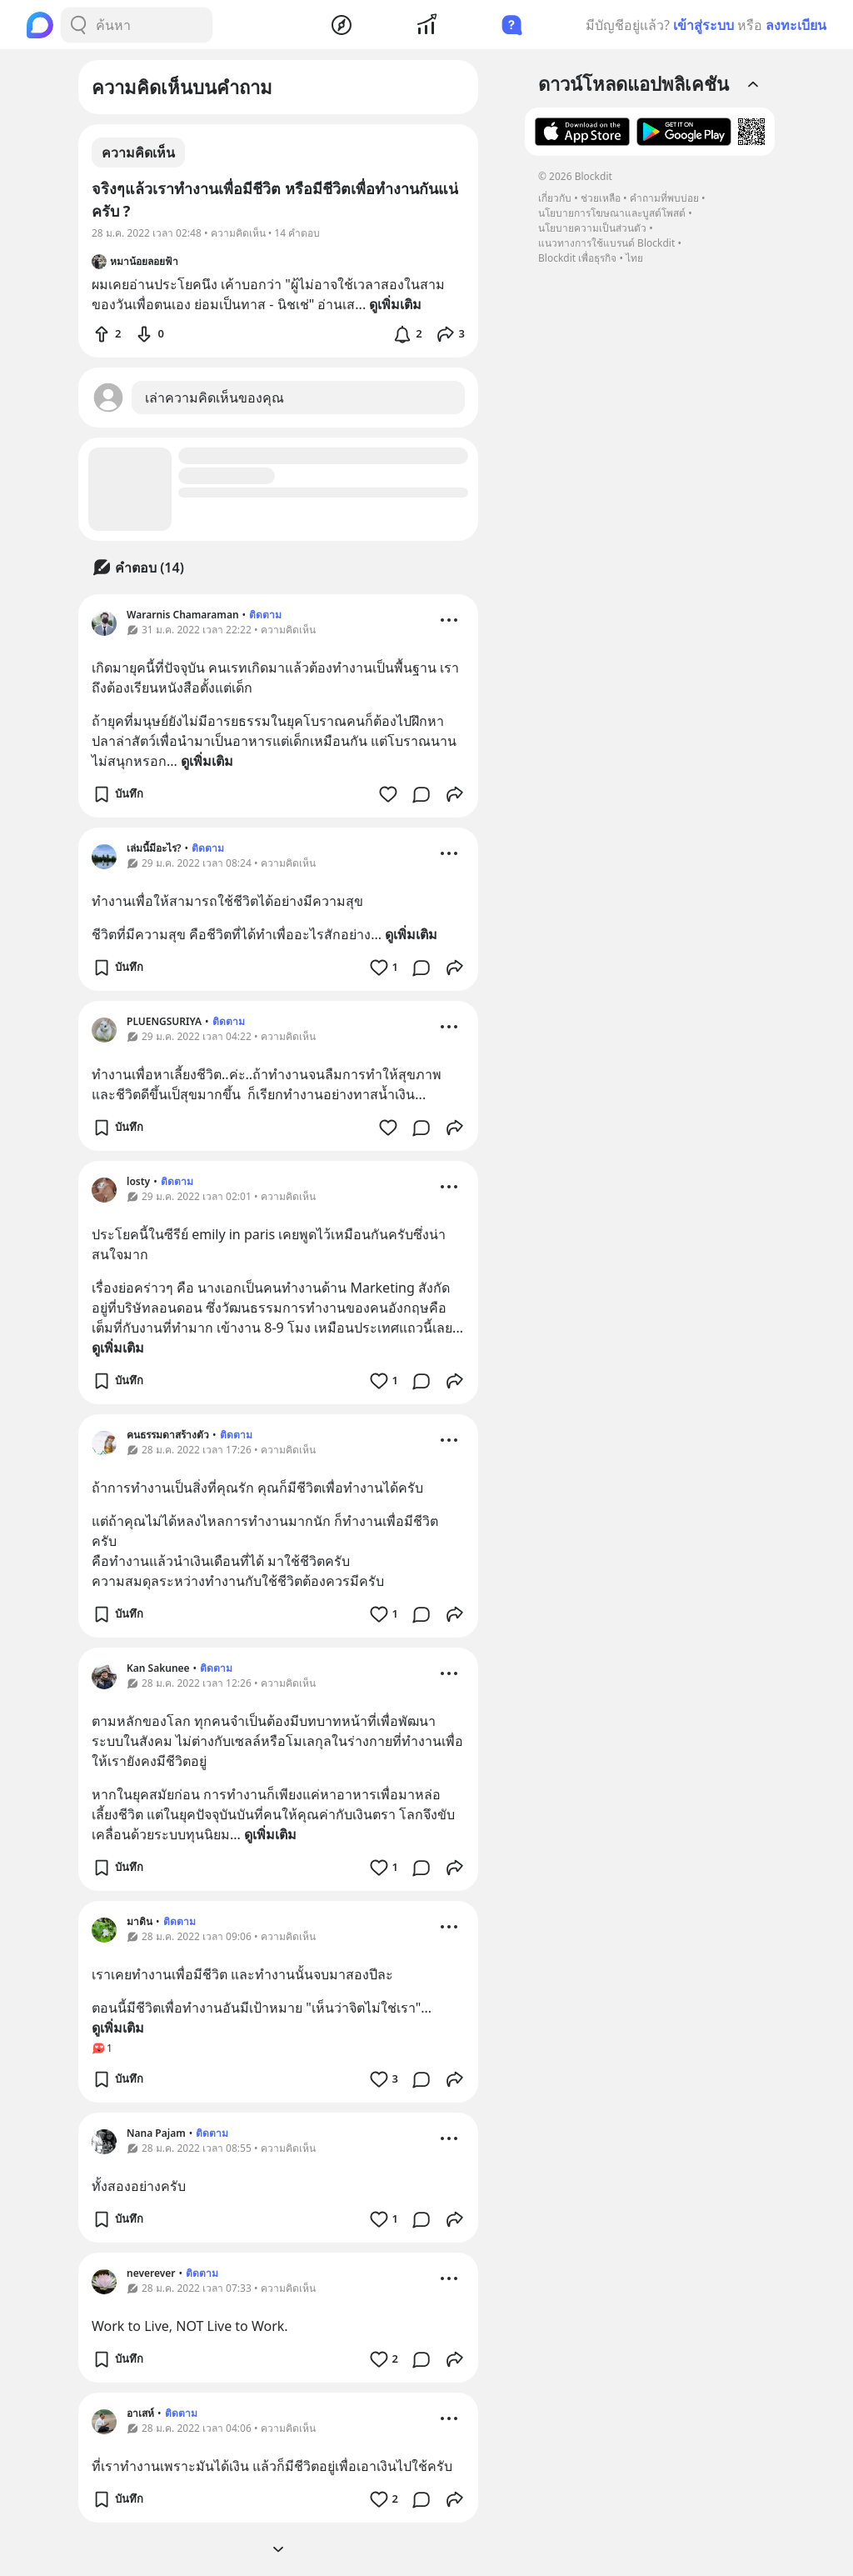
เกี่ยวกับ (554, 198)
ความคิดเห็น (138, 152)
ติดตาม (265, 615)
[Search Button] (78, 25)
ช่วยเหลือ (601, 198)
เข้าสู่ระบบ (703, 25)
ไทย (634, 258)
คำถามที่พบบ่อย (664, 198)
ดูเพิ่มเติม (207, 761)
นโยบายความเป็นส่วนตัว (592, 228)
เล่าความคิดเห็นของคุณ (214, 397)
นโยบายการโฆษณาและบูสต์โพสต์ (612, 213)
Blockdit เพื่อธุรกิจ (577, 258)
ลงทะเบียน (796, 25)
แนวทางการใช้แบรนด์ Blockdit (606, 243)
